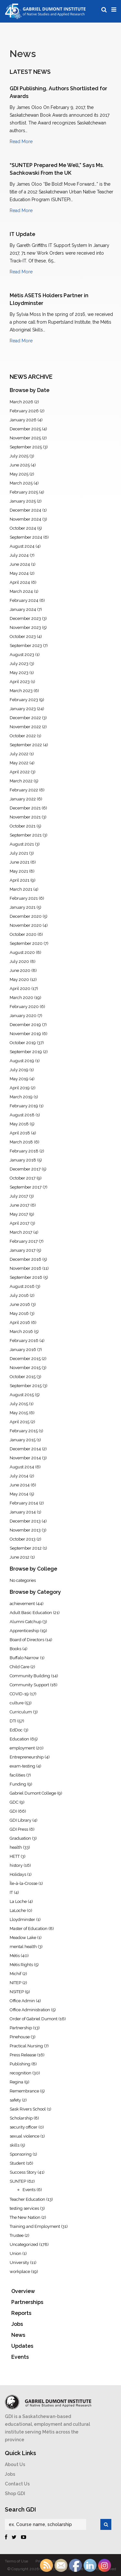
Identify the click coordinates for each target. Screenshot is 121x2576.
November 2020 (26, 925)
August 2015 (22, 1394)
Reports (21, 2313)
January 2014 (23, 1512)
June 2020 (20, 970)
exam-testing (22, 1766)
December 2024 (25, 510)
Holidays (18, 1874)
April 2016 (20, 1322)
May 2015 (19, 1412)
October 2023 (23, 636)
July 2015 (19, 1403)
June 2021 (19, 862)
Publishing (20, 2064)
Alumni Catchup (25, 1621)
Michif (15, 1973)
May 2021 (19, 871)
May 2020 (19, 979)
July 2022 (19, 753)
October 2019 (23, 1042)
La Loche (18, 1901)
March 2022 (21, 781)
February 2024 (24, 600)
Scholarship (21, 2118)
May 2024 (19, 573)
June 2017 (19, 1205)
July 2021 (19, 853)
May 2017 (19, 1214)
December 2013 (25, 1521)
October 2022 (23, 735)
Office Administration (30, 2009)
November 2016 (25, 1268)
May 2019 (19, 1078)
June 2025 (20, 465)
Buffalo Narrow (24, 1657)
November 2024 (25, 519)
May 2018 (19, 1123)
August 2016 (22, 1286)
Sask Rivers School (28, 2109)
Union (15, 2253)
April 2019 (20, 1087)
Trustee (17, 2235)
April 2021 (19, 880)
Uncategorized (24, 2244)
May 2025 (19, 474)
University (19, 2262)
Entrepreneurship (27, 1757)
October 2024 (23, 528)
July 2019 (19, 1069)
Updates (22, 2346)
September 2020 (26, 943)
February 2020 (24, 1006)
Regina (16, 2082)
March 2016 (21, 1331)
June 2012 (19, 1557)
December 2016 (25, 1259)
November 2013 (25, 1530)
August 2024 (22, 546)
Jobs (17, 2324)
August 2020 (22, 952)
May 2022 (19, 762)
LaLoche (18, 1910)
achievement (22, 1603)
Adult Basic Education (31, 1612)
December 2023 (25, 618)
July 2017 (19, 1196)
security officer (23, 2127)
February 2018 (24, 1151)
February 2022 (24, 790)
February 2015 (24, 1430)
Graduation (20, 1838)
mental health (23, 1946)
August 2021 (22, 844)
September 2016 (26, 1277)
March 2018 (21, 1142)
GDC (14, 1802)
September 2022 (26, 744)
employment (22, 1748)
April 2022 (20, 771)
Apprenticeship (24, 1630)
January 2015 (22, 1439)
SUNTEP (18, 2181)
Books (15, 1648)
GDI (13, 1811)
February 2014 (24, 1503)
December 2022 (25, 717)
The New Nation (25, 2217)
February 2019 (24, 1105)
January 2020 (23, 1015)
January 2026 (23, 419)
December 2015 (25, 1358)
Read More (21, 141)
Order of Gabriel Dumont (33, 2018)
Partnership (21, 2027)
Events (29, 2189)
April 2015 (19, 1421)
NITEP (15, 1982)
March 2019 (21, 1096)
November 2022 (25, 726)
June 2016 (20, 1304)
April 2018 (20, 1133)
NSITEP (17, 1991)
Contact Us (17, 2483)
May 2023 (19, 672)
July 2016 (19, 1295)
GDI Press (19, 1829)
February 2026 (24, 410)
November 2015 (25, 1367)
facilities (17, 1775)
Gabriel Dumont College (33, 1793)
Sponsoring (21, 2154)
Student (17, 2163)
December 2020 (26, 916)
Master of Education (28, 1928)
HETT (15, 1856)
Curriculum (21, 1711)
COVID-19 (19, 1693)
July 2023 (19, 663)
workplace (20, 2271)
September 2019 (26, 1051)
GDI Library (20, 1820)
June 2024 (20, 564)
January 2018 (23, 1160)
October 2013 (22, 1539)
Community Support (29, 1684)
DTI (13, 1721)
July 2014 (19, 1476)
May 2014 (19, 1494)
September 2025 (26, 447)
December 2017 (25, 1169)
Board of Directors (27, 1639)
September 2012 (26, 1548)
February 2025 (24, 492)
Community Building (30, 1675)
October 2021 (22, 826)
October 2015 (22, 1376)
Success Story (23, 2172)
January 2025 (23, 501)
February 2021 (24, 898)
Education (19, 1739)
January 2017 (22, 1250)
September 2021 (26, 835)
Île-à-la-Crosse (23, 1883)
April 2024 (20, 582)
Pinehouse (20, 2036)
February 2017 (24, 1241)
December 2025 (25, 428)
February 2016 (24, 1340)
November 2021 (25, 817)
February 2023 (24, 699)
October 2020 (23, 934)
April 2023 (20, 681)
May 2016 (19, 1313)
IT (11, 1892)
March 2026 (21, 401)
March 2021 (21, 889)
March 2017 (21, 1232)
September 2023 (26, 645)
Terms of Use (16, 2561)
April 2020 (20, 988)
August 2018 (22, 1114)
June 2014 (20, 1485)
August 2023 (22, 654)
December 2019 (25, 1024)
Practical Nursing (26, 2045)
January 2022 (23, 799)
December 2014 (25, 1448)
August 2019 (22, 1060)
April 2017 (19, 1223)
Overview (23, 2291)
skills (14, 2145)
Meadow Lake (23, 1937)
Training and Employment (35, 2226)
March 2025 (21, 483)
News (18, 2335)
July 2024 (19, 555)
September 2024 (26, 537)
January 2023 (23, 708)
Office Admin (22, 2000)
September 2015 (26, 1385)
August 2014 (22, 1466)
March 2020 (21, 997)
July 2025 (19, 456)
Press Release (23, 2054)
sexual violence (24, 2136)
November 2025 (25, 438)
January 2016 (23, 1349)
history (16, 1865)
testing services (24, 2208)
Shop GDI (15, 2493)
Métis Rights (21, 1964)
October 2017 (22, 1178)
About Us (15, 2464)
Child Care (19, 1666)
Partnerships (27, 2302)
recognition (20, 2073)
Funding (18, 1784)
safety (15, 2100)
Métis (15, 1955)
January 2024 (23, 609)
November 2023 (25, 627)
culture (17, 1702)
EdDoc (16, 1730)
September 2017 (26, 1187)
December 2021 (25, 808)
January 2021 (22, 907)
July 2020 (19, 961)
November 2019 (25, 1033)
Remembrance (24, 2091)
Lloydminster (22, 1919)
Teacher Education (27, 2199)
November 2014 (25, 1457)
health (16, 1847)
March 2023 (21, 690)
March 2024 (21, 591)
